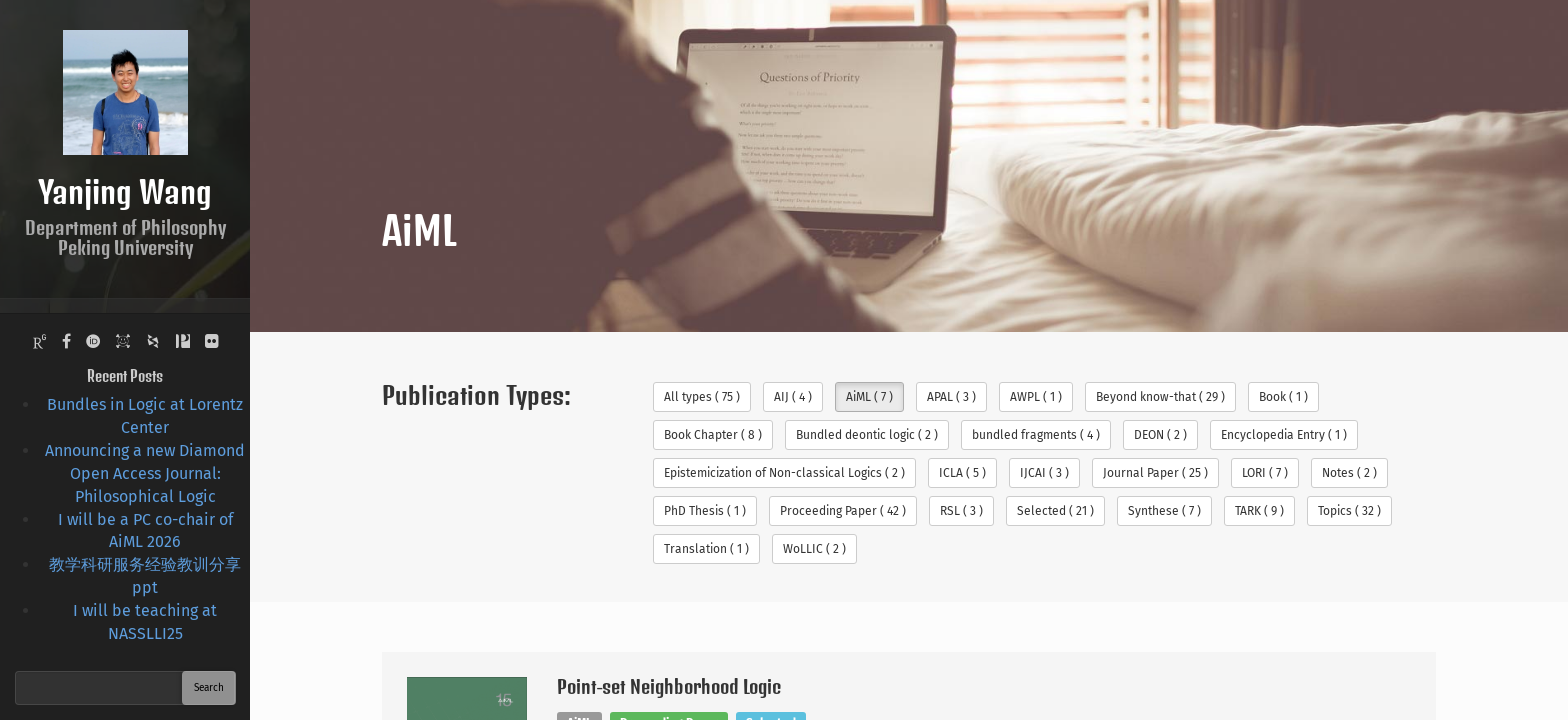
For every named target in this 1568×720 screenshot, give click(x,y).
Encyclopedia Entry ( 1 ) (1284, 435)
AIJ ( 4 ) (793, 397)
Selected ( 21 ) (1055, 511)
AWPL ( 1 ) (1036, 397)
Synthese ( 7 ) (1164, 511)
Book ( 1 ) (1283, 397)
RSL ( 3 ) (961, 511)
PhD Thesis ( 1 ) (705, 511)
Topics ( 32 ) (1349, 511)
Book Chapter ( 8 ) (713, 435)
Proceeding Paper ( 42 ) (843, 511)
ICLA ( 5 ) (962, 473)
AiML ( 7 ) (869, 397)
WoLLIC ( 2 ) (814, 549)
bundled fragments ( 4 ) (1036, 435)
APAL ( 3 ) (951, 397)
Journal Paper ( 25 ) (1155, 473)
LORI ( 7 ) (1265, 473)
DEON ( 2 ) (1160, 435)
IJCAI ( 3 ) (1044, 473)
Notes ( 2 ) (1349, 473)
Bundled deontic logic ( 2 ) (867, 435)
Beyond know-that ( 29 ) (1160, 397)
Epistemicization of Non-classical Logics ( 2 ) (784, 473)
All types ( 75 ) (702, 397)
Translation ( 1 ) (706, 549)
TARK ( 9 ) (1259, 511)
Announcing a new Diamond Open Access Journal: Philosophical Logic (145, 473)
